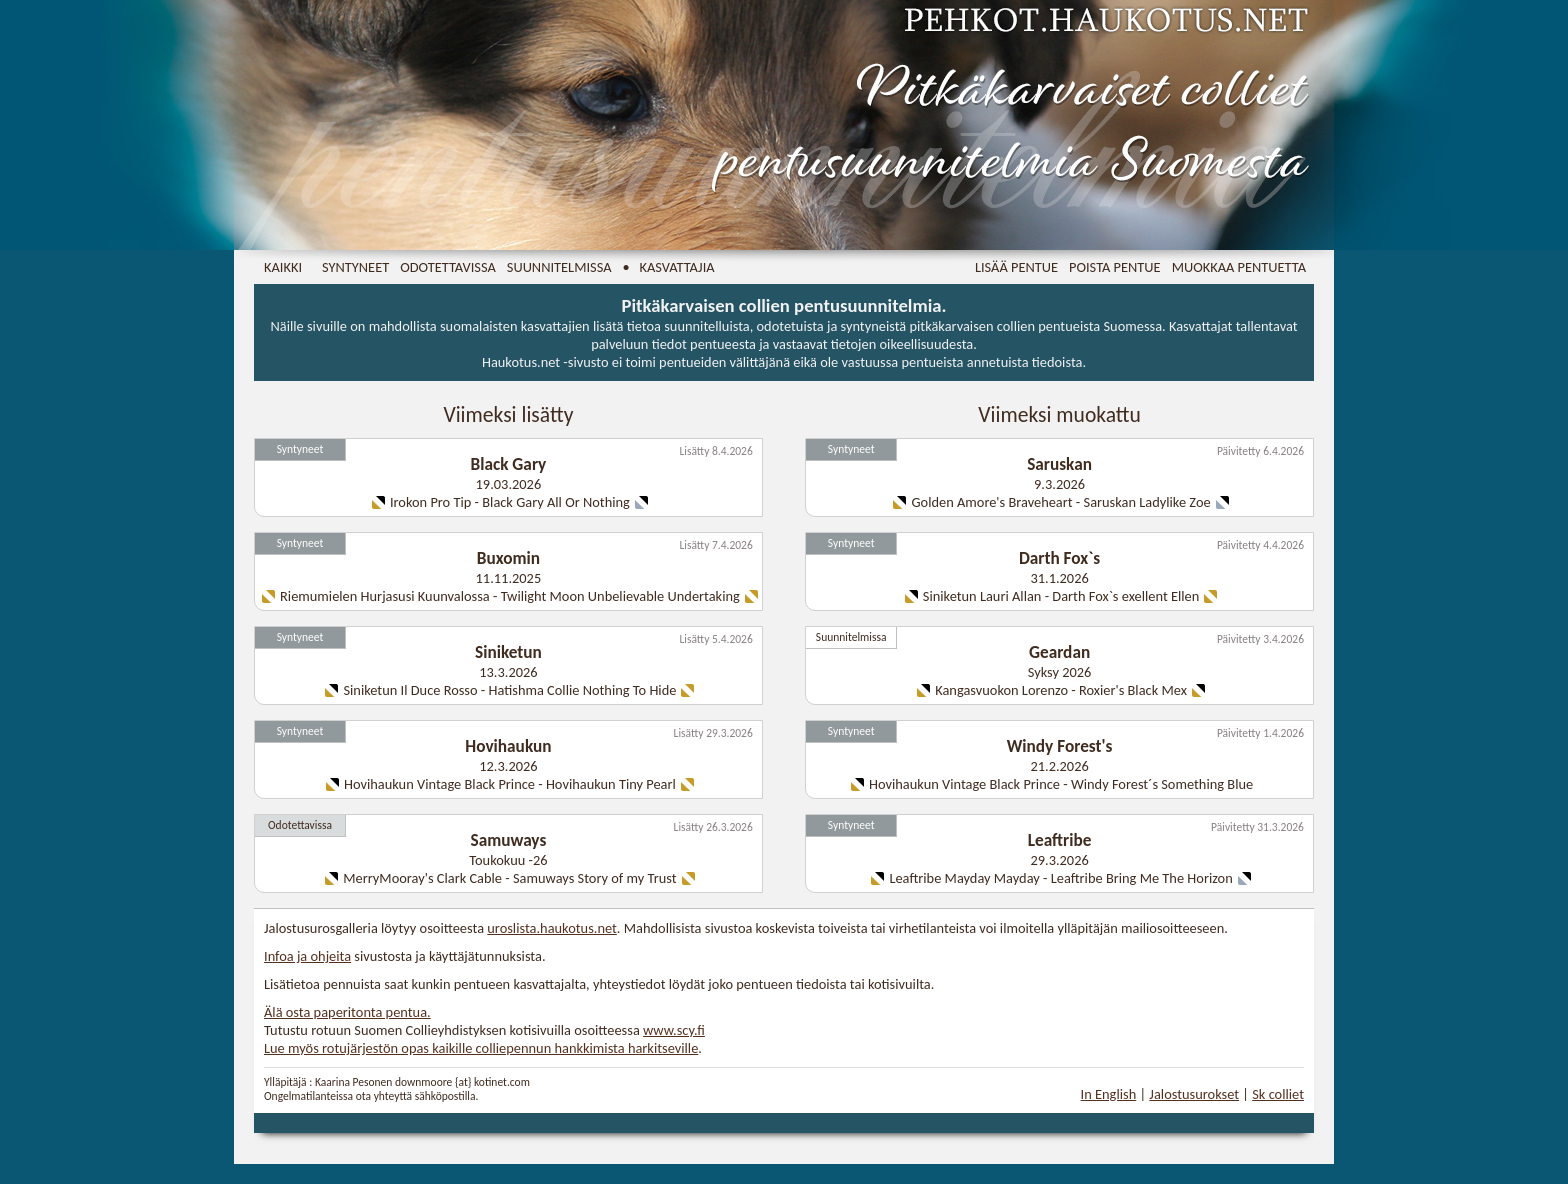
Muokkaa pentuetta (1239, 267)
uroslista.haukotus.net (552, 928)
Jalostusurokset (1194, 1094)
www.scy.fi (674, 1030)
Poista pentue (1115, 267)
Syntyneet (355, 267)
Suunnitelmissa (559, 267)
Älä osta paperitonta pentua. (347, 1012)
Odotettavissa (448, 267)
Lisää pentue (1016, 267)
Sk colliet (1278, 1094)
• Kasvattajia (669, 267)
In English (1109, 1094)
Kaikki (283, 267)
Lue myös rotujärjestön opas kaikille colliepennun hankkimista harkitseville (481, 1048)
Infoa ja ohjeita (307, 956)
